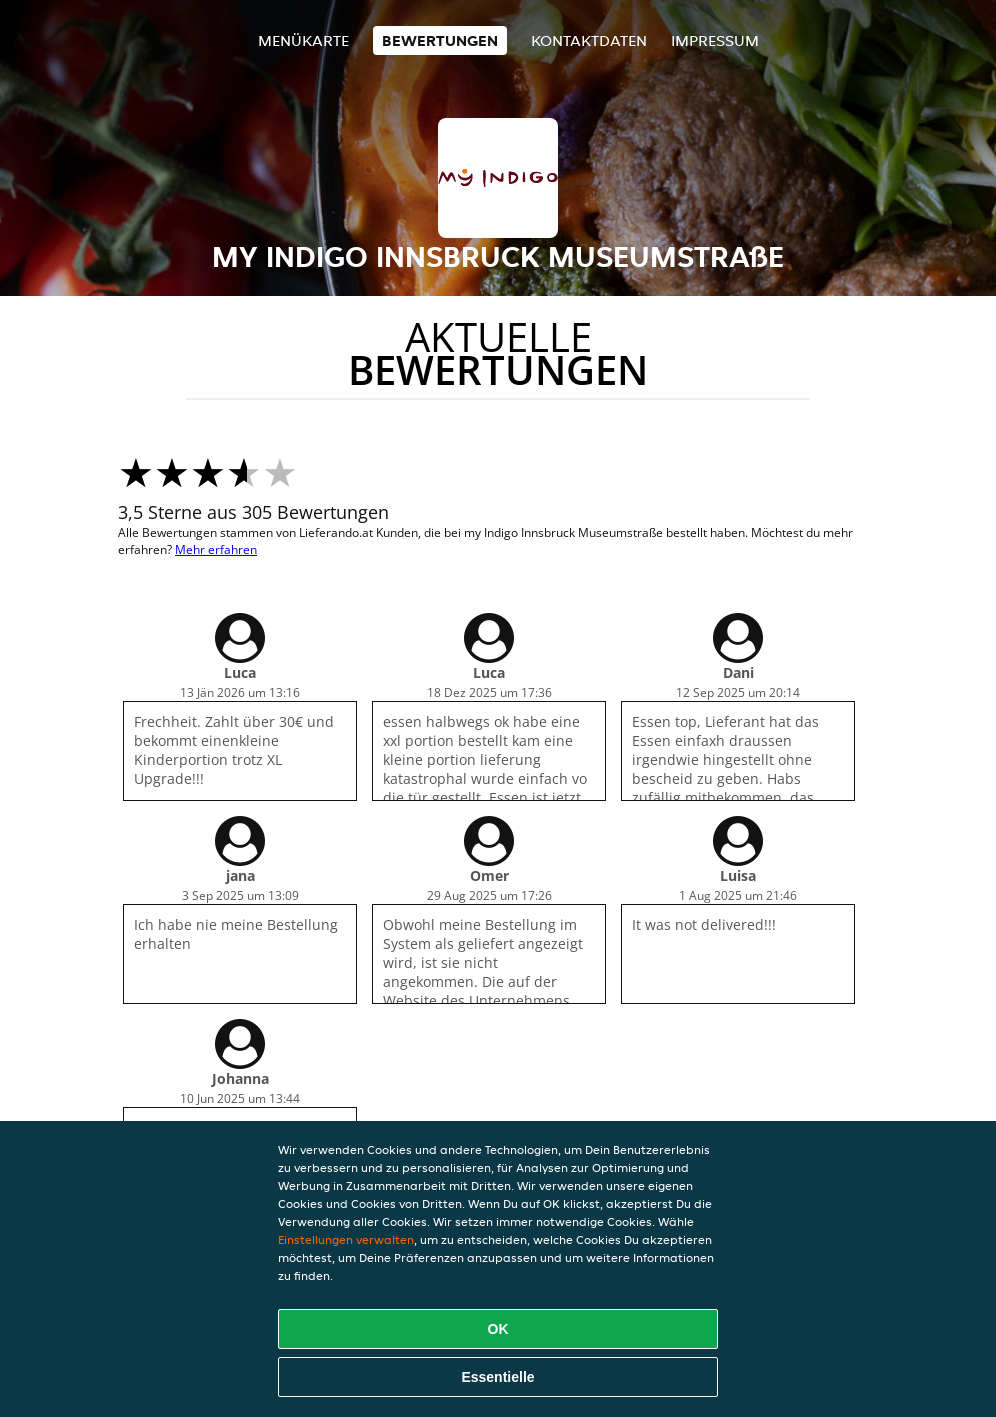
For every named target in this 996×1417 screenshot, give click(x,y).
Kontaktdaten (589, 40)
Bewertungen (440, 40)
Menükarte (303, 40)
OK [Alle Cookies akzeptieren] (498, 1329)
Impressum (715, 40)
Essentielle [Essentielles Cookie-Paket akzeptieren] (497, 1377)
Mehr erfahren (216, 549)
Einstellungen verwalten (346, 1239)
